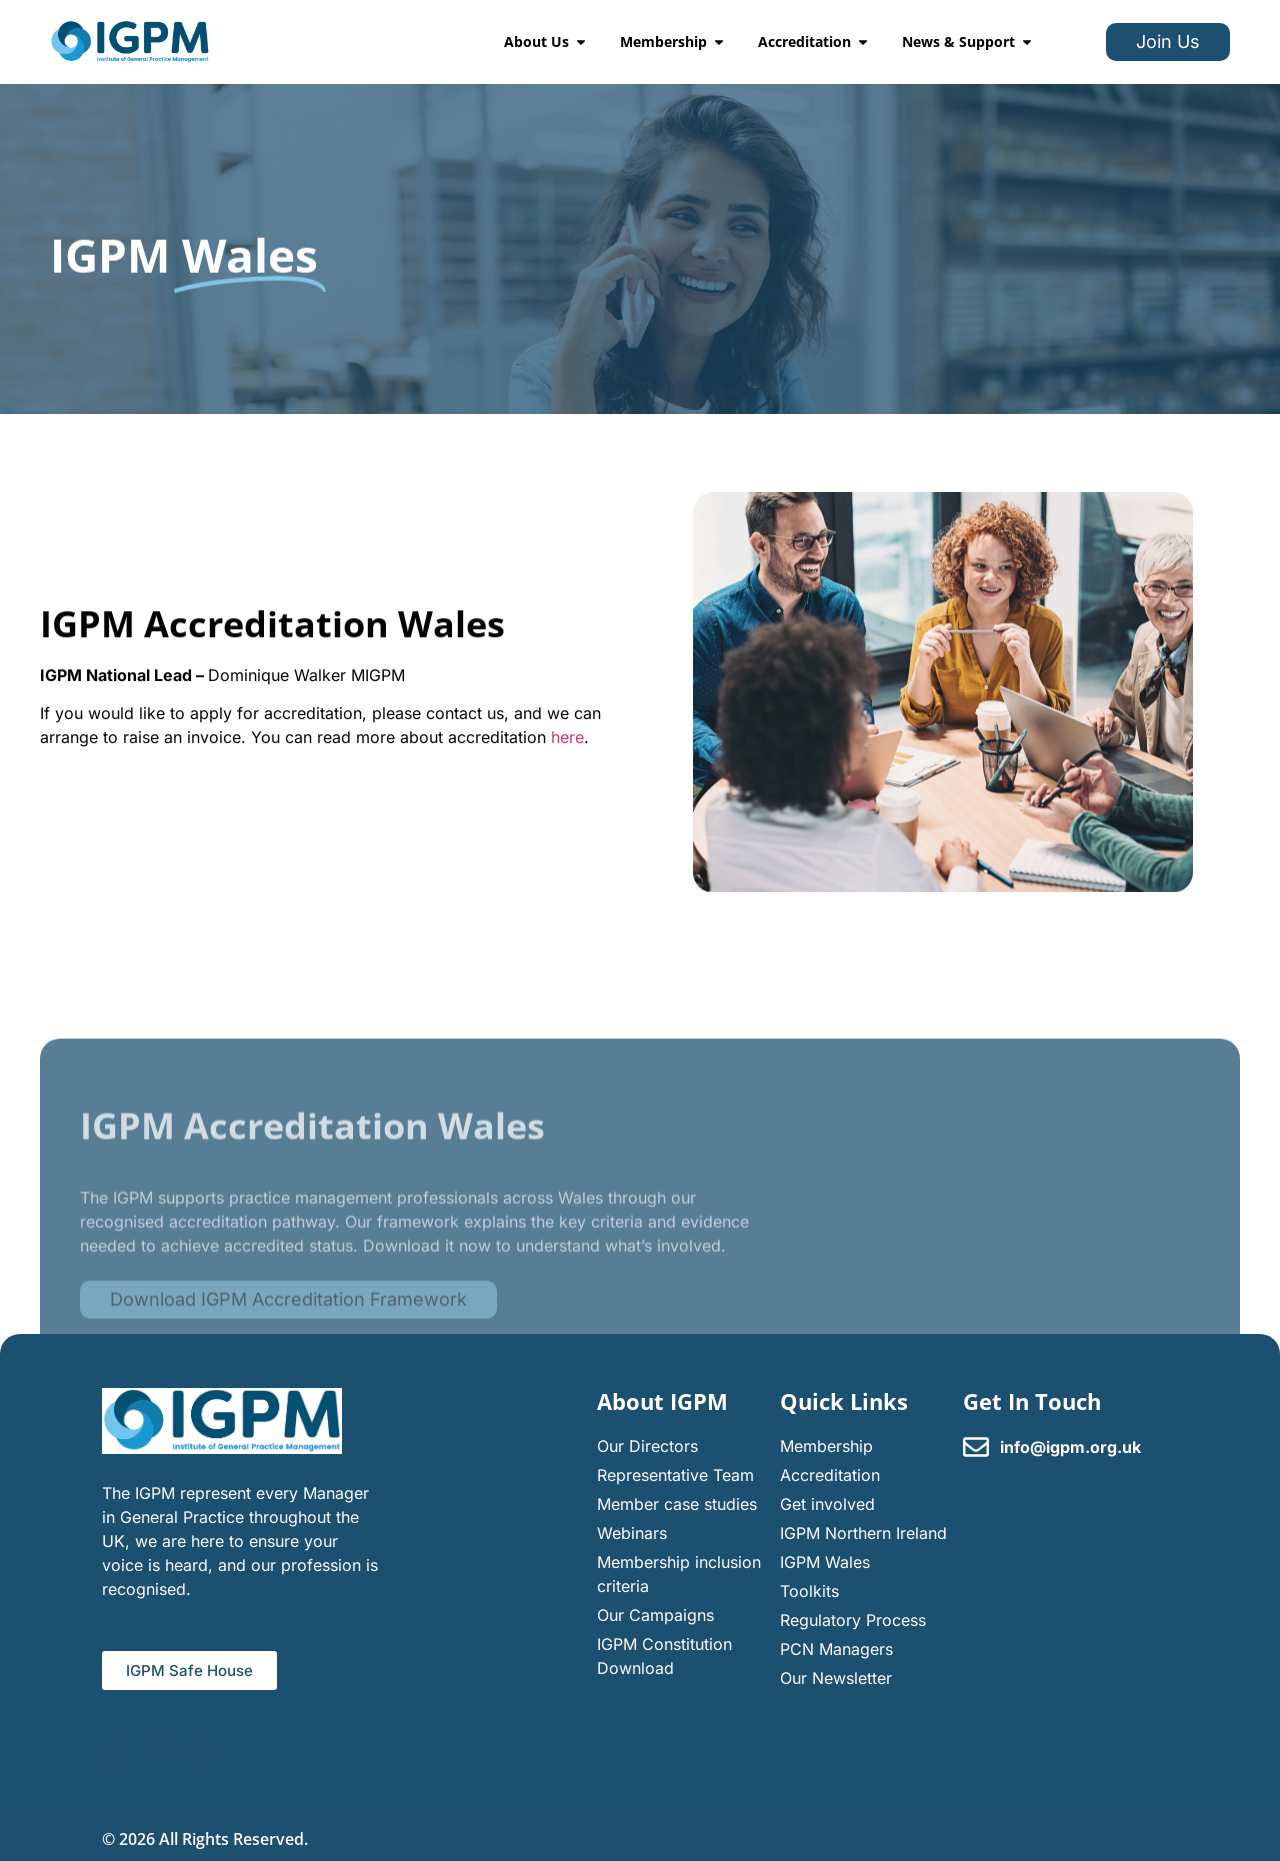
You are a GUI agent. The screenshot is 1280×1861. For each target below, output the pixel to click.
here (567, 745)
